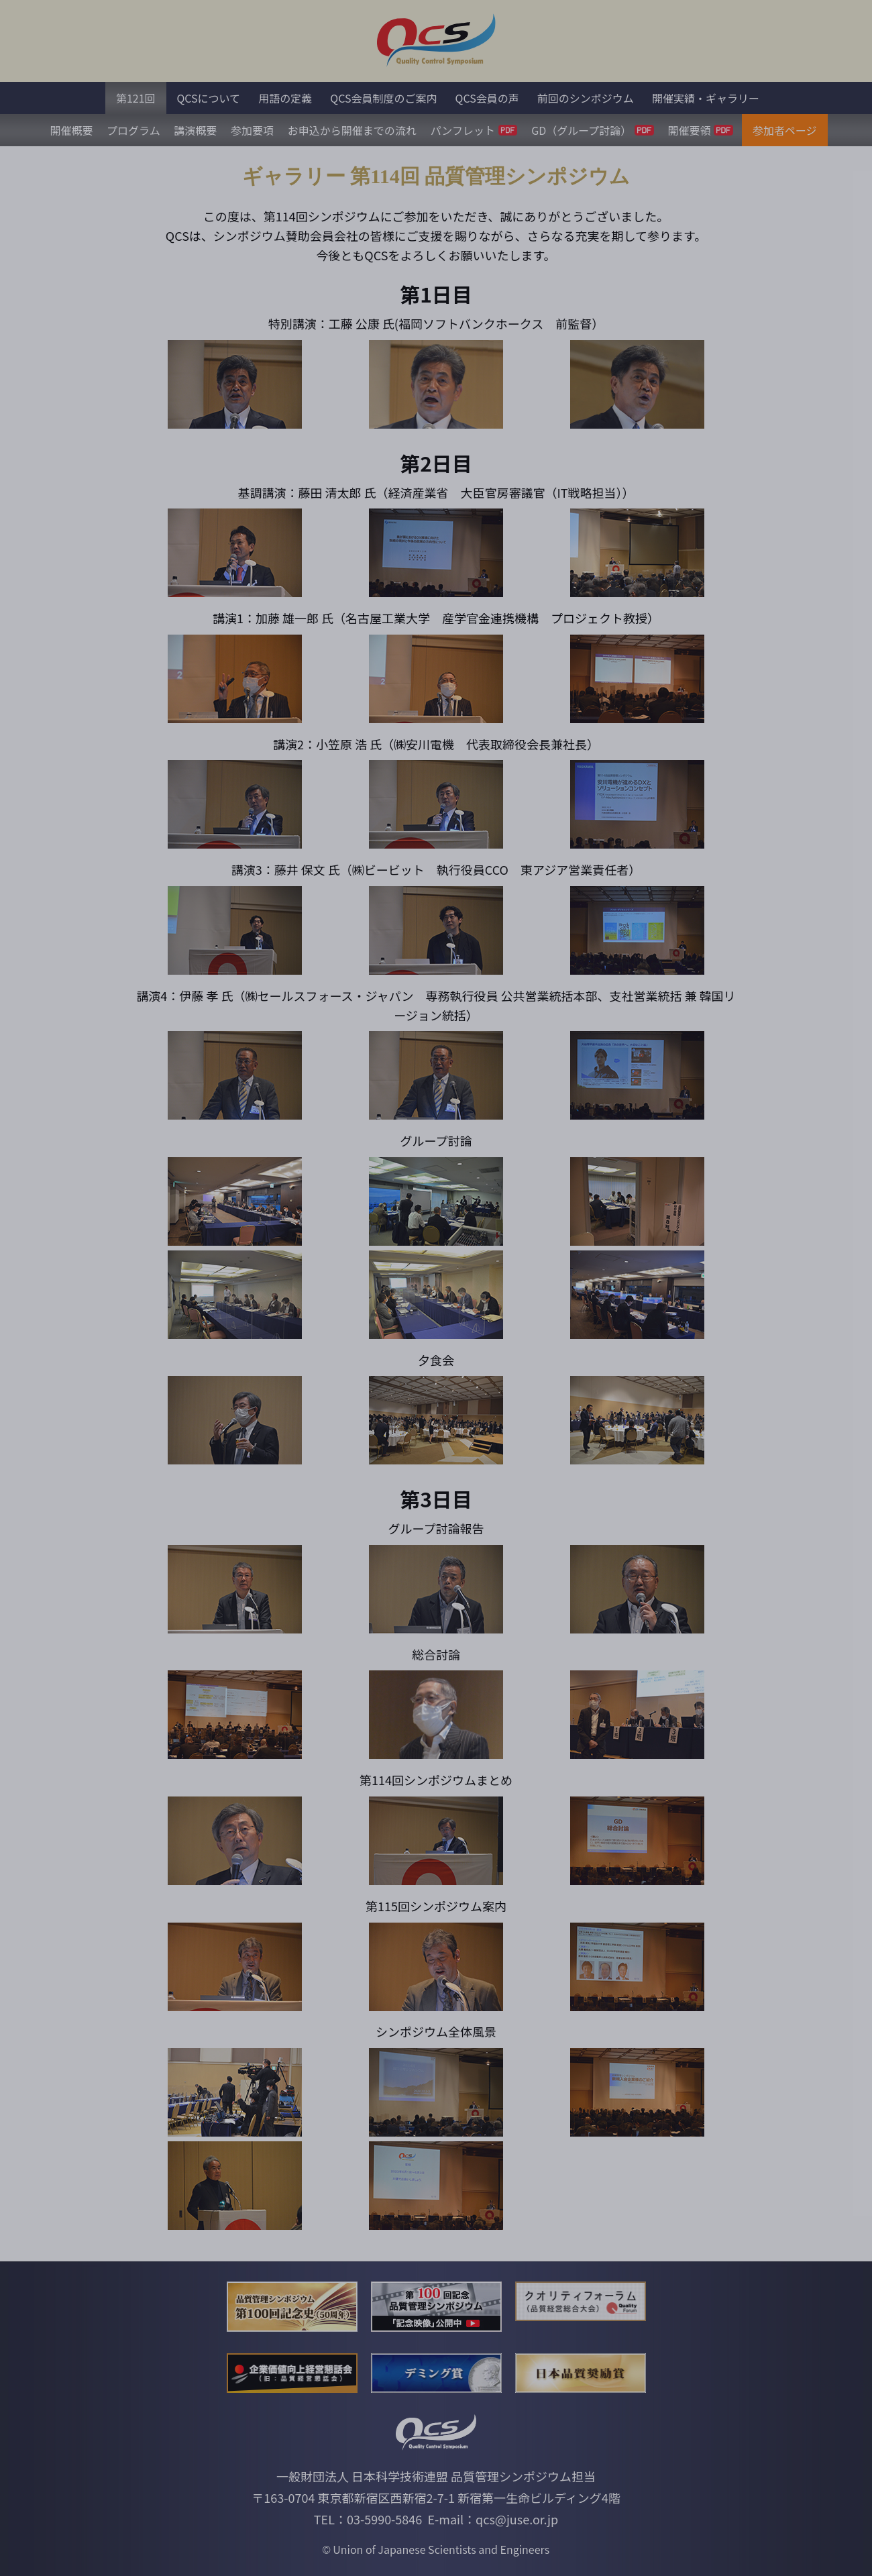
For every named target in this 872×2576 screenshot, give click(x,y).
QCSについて (208, 98)
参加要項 (252, 130)
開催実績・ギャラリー (705, 98)
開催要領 (701, 130)
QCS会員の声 (487, 98)
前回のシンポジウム (585, 98)
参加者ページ (785, 130)
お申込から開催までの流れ (352, 130)
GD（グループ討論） (592, 130)
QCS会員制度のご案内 (383, 98)
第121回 (136, 98)
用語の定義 (285, 98)
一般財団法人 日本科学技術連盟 (362, 2476)
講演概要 (195, 130)
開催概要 (71, 130)
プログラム (133, 130)
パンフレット (474, 130)
